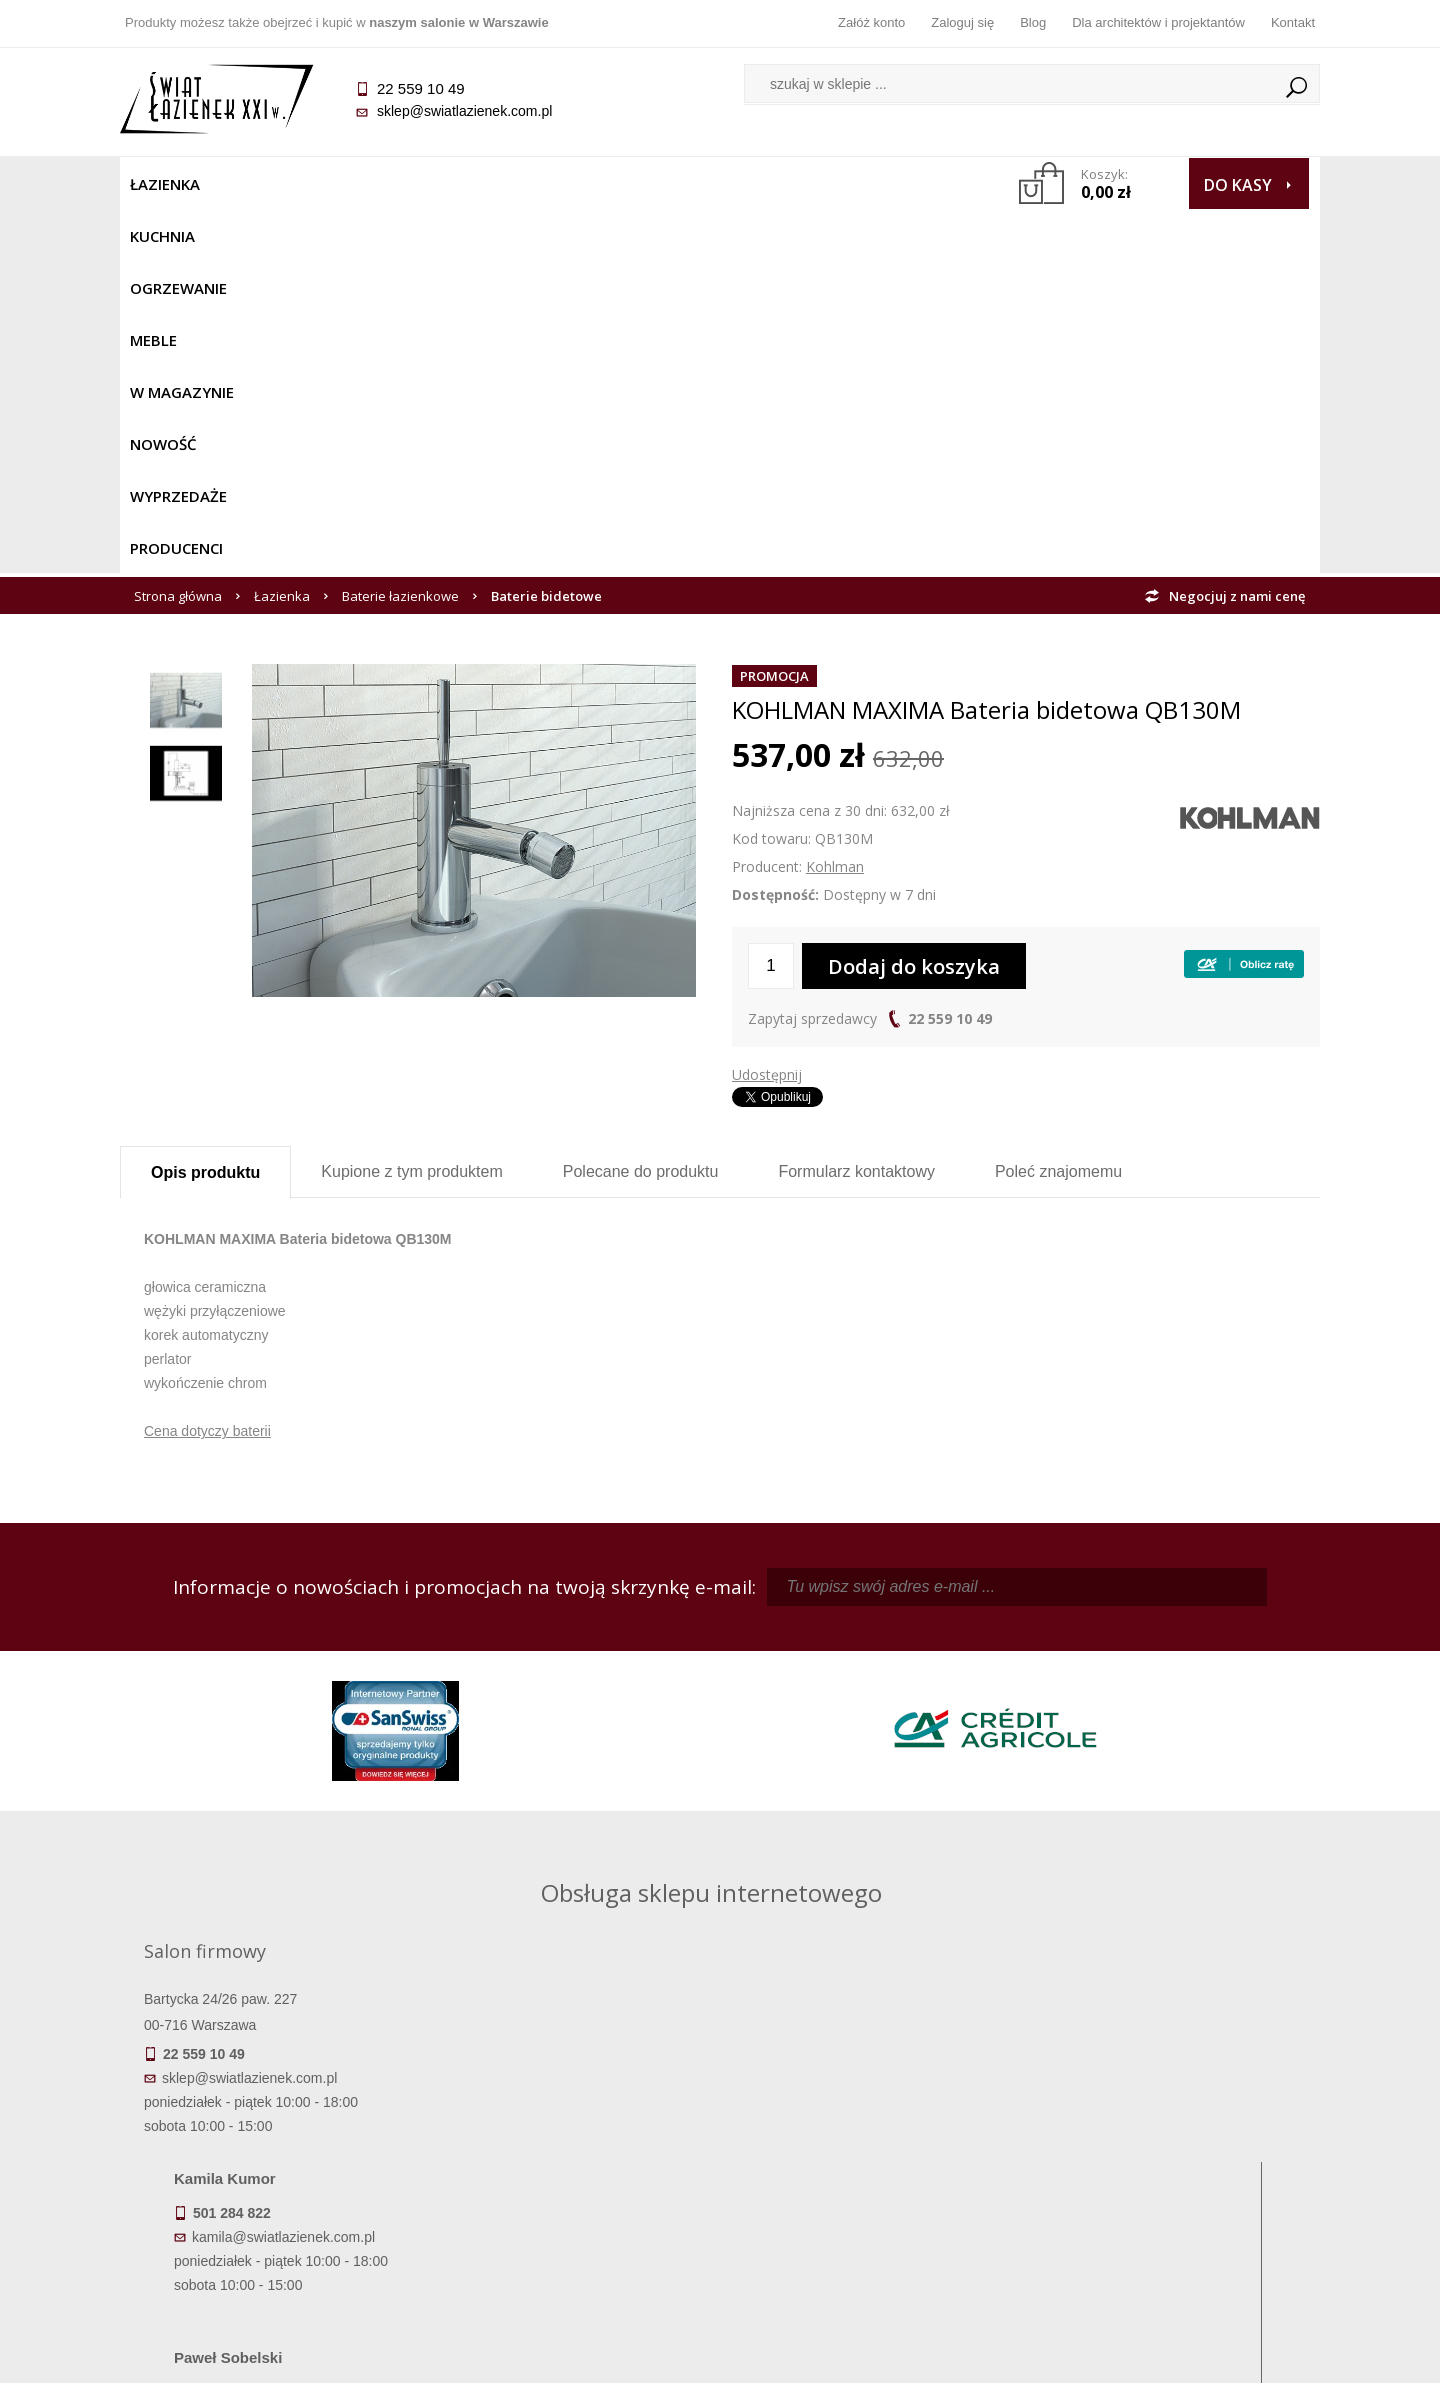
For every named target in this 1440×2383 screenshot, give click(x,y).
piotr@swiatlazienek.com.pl (1048, 1662)
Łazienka (165, 184)
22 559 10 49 (950, 654)
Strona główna (178, 232)
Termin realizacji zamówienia (270, 2110)
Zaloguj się (962, 22)
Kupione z (411, 807)
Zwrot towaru (270, 2222)
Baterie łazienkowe (400, 232)
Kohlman (835, 502)
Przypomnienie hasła (870, 2166)
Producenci (891, 184)
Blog (1033, 22)
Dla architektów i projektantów (1158, 22)
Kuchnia (256, 184)
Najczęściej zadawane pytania (570, 2138)
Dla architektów (1170, 2166)
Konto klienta (870, 2194)
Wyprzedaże (772, 184)
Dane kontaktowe (1170, 2110)
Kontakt (1293, 22)
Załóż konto (871, 22)
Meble (457, 184)
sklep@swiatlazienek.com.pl (464, 111)
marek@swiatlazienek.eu (1041, 1767)
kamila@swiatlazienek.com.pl (581, 1662)
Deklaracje (270, 2250)
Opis (205, 808)
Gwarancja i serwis (269, 2194)
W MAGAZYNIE (557, 184)
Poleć (1058, 807)
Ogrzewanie (361, 184)
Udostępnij (767, 710)
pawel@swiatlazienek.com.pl (579, 1841)
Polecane (641, 807)
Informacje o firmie (1169, 2138)
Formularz (856, 807)
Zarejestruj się (870, 2138)
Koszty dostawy (269, 2166)
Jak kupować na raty (570, 2166)
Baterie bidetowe (546, 232)
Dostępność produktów (270, 2138)
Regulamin (570, 2110)
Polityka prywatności (570, 2194)
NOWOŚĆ (666, 184)
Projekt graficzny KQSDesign (1034, 2355)
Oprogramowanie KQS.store (1232, 2355)
